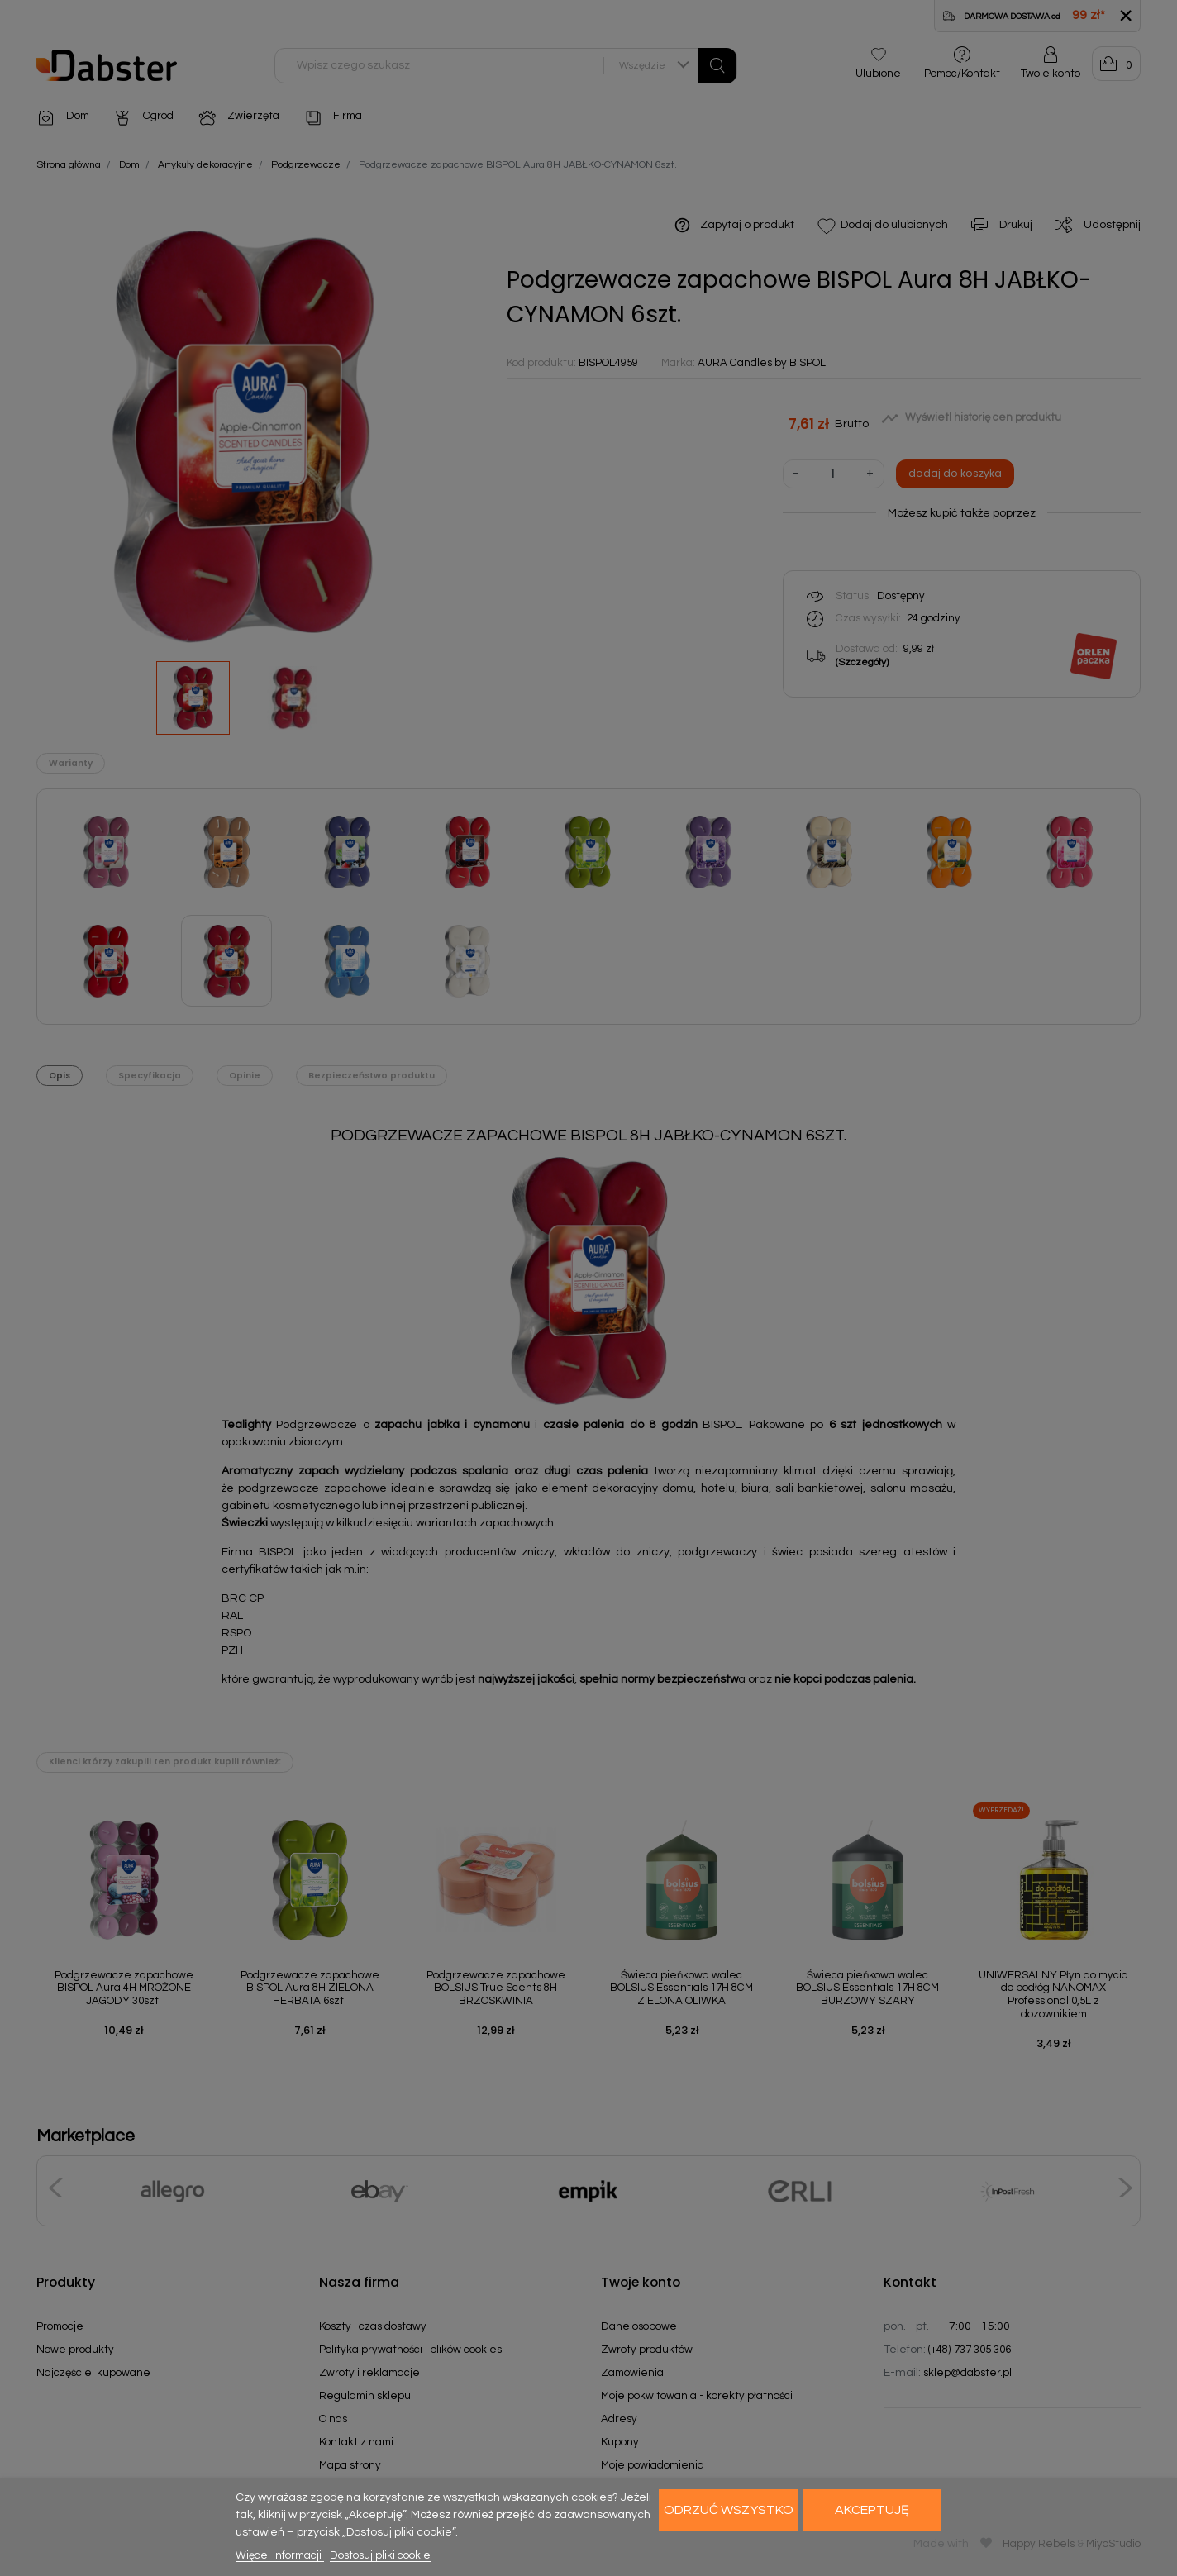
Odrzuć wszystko (728, 2509)
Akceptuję (872, 2509)
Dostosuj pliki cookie (380, 2555)
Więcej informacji (280, 2555)
